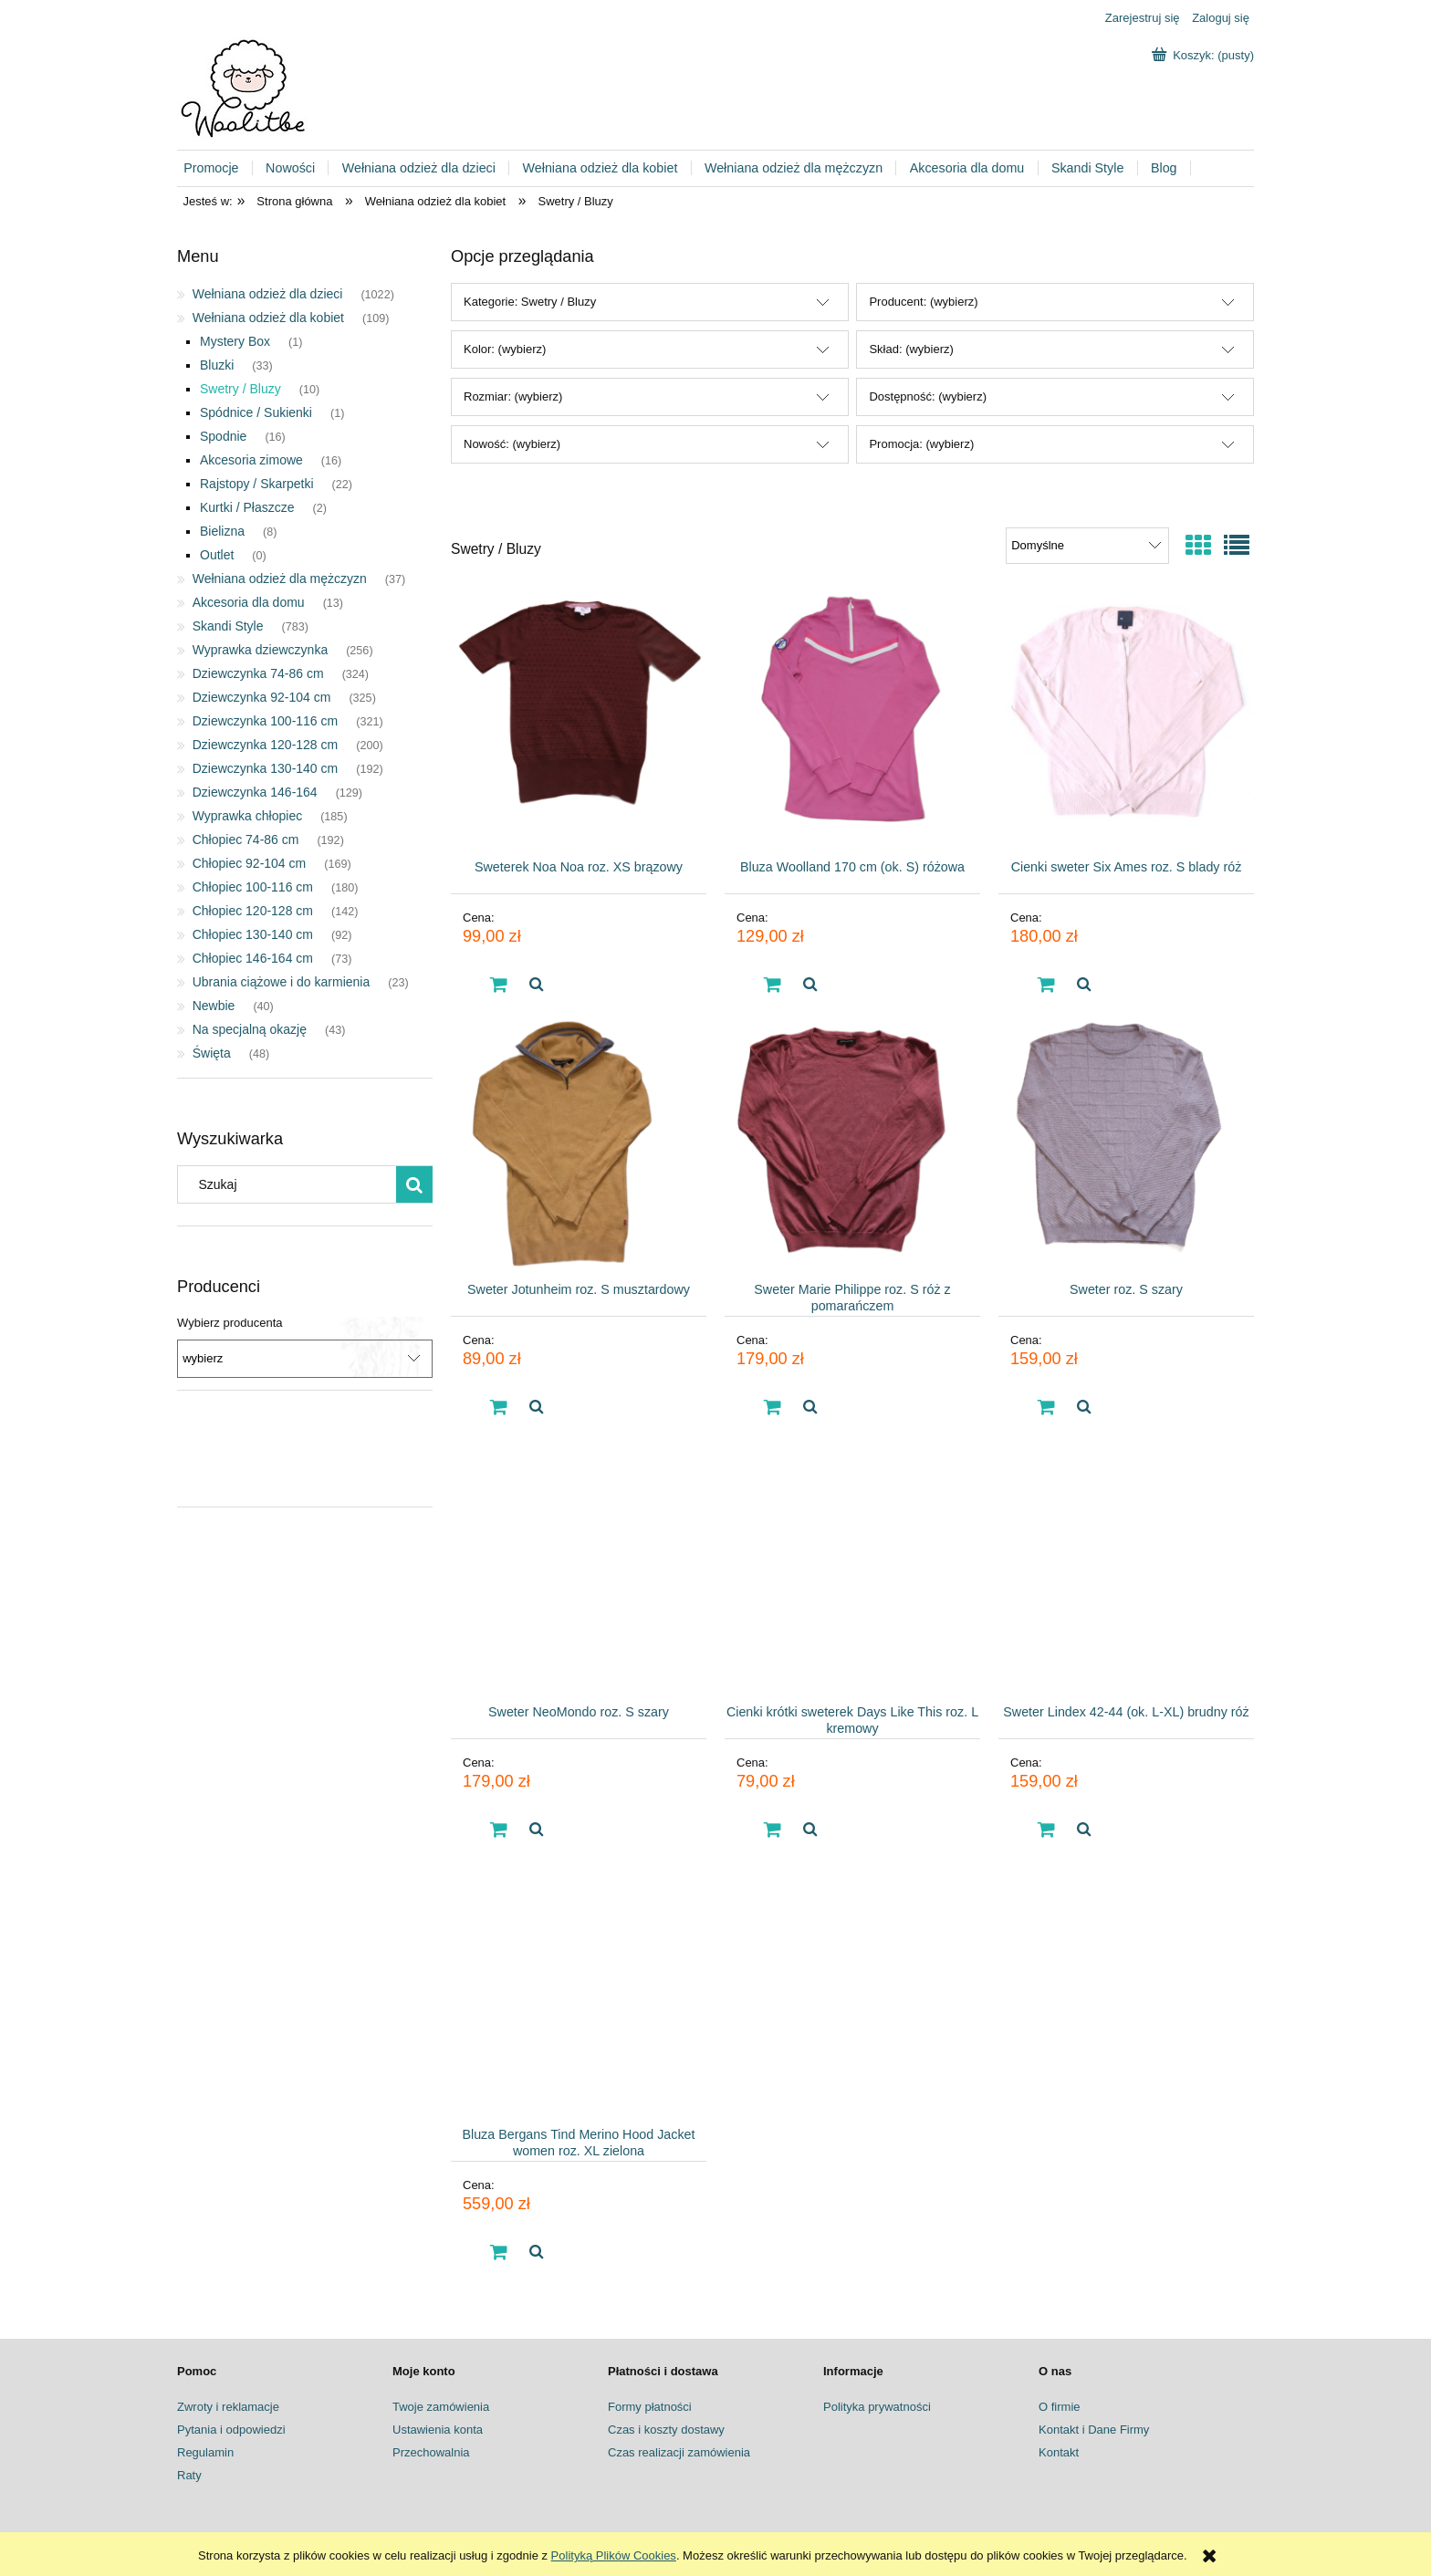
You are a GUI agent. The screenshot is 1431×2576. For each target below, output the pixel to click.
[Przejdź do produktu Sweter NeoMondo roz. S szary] (578, 1563)
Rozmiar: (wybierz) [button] (513, 396)
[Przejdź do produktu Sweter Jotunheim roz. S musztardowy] (578, 1140)
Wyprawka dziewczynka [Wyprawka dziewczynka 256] (260, 649)
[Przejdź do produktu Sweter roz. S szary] (1126, 1140)
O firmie (1060, 2407)
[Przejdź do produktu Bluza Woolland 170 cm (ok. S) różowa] (852, 718)
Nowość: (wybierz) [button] (512, 444)
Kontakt (1059, 2452)
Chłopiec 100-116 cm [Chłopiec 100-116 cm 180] (253, 887)
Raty (189, 2475)
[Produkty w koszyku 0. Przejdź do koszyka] (1204, 55)
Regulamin (205, 2452)
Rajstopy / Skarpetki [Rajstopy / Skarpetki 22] (257, 483)
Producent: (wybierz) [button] (923, 301)
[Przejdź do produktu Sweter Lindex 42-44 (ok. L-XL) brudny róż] (1126, 1563)
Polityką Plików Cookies (613, 2555)
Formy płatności (650, 2407)
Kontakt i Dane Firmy (1094, 2429)
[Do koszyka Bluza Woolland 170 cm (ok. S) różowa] (773, 984)
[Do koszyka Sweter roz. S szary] (1046, 1407)
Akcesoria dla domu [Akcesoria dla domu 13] (249, 602)
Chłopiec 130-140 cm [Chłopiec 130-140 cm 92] (253, 934)
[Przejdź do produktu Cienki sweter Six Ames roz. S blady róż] (1126, 718)
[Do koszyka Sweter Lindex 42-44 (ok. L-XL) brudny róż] (1046, 1829)
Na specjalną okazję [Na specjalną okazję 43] (250, 1029)
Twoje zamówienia (440, 2407)
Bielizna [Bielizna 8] (222, 531)
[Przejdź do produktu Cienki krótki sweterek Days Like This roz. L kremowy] (852, 1563)
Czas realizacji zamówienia (679, 2452)
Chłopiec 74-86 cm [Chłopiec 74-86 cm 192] (246, 839)
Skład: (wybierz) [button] (911, 349)
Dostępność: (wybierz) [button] (928, 396)
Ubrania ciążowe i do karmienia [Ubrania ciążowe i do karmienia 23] (282, 982)
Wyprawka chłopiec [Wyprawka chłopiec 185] (247, 815)
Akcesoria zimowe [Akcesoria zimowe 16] (251, 460)
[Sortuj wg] (1087, 545)
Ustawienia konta (437, 2429)
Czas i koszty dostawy (666, 2429)
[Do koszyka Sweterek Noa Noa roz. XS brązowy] (499, 984)
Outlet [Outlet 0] (217, 555)
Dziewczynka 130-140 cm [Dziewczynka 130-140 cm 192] (266, 768)
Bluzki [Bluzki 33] (217, 365)
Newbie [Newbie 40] (214, 1005)
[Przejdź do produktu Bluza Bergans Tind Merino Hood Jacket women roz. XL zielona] (578, 1985)
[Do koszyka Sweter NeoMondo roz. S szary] (499, 1829)
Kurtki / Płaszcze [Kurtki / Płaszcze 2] (247, 507)
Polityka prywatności (877, 2407)
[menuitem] (218, 168)
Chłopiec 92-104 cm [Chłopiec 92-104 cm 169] (250, 863)
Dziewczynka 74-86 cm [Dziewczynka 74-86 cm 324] (258, 673)
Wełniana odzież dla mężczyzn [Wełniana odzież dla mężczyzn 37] (280, 578)
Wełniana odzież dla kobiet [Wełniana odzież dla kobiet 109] (268, 317)
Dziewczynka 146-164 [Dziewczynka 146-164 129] (255, 792)
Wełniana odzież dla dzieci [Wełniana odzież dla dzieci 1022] (268, 294)
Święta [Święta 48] (212, 1053)
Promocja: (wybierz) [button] (921, 444)
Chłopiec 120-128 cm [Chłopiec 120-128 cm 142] (253, 910)
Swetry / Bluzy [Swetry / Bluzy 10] (240, 388)
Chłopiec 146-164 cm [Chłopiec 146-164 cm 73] (253, 958)
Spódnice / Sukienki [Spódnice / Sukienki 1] (256, 412)
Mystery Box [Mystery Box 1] (235, 341)
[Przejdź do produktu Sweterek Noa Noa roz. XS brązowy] (578, 718)
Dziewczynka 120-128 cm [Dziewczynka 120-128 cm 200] (266, 744)
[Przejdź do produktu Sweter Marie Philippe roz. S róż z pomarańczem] (852, 1140)
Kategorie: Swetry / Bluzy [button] (530, 301)
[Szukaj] (414, 1184)
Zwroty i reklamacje (228, 2407)
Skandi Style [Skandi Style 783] (228, 626)
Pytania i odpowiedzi (231, 2429)
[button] (535, 984)
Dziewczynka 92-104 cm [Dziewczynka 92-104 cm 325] (262, 697)
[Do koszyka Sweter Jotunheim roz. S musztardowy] (499, 1407)
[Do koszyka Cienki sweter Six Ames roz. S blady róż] (1046, 984)
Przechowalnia (431, 2452)
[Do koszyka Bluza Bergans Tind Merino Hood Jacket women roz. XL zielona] (499, 2252)
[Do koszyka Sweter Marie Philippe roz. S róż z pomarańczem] (773, 1407)
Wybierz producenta (230, 1323)
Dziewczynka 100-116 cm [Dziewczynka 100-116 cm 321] (266, 721)
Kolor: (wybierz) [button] (505, 349)
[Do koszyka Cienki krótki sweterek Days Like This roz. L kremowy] (773, 1829)
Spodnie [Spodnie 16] (223, 436)
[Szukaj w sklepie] (291, 1184)
